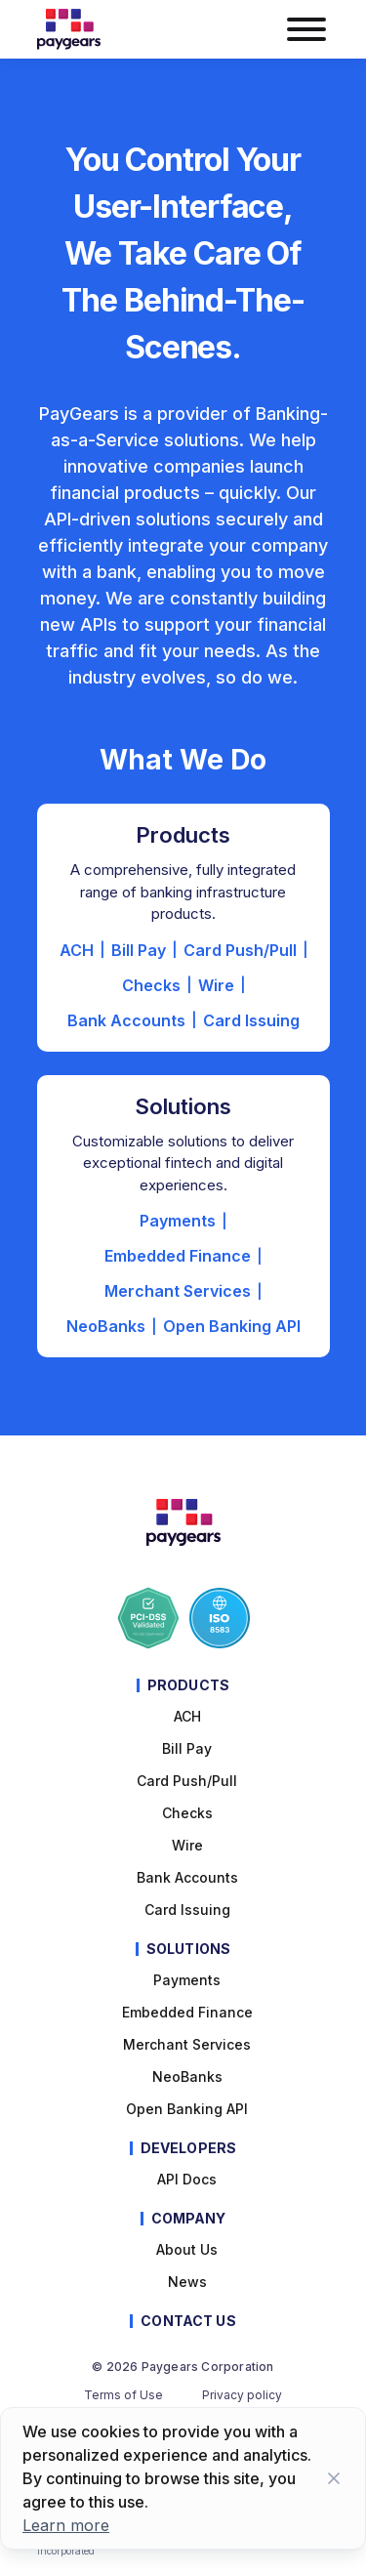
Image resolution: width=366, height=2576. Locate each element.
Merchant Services (177, 1291)
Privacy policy (242, 2395)
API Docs (187, 2179)
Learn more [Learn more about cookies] (65, 2525)
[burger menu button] (305, 29)
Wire (216, 985)
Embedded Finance (177, 1256)
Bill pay (187, 1748)
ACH (77, 950)
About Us (187, 2249)
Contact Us (188, 2320)
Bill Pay (138, 950)
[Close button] (333, 2478)
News (187, 2281)
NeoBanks (105, 1326)
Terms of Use (123, 2395)
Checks (151, 985)
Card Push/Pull (240, 950)
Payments (178, 1220)
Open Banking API (232, 1326)
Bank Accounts (126, 1020)
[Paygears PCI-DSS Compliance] (148, 1618)
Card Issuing (251, 1020)
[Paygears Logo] (69, 29)
